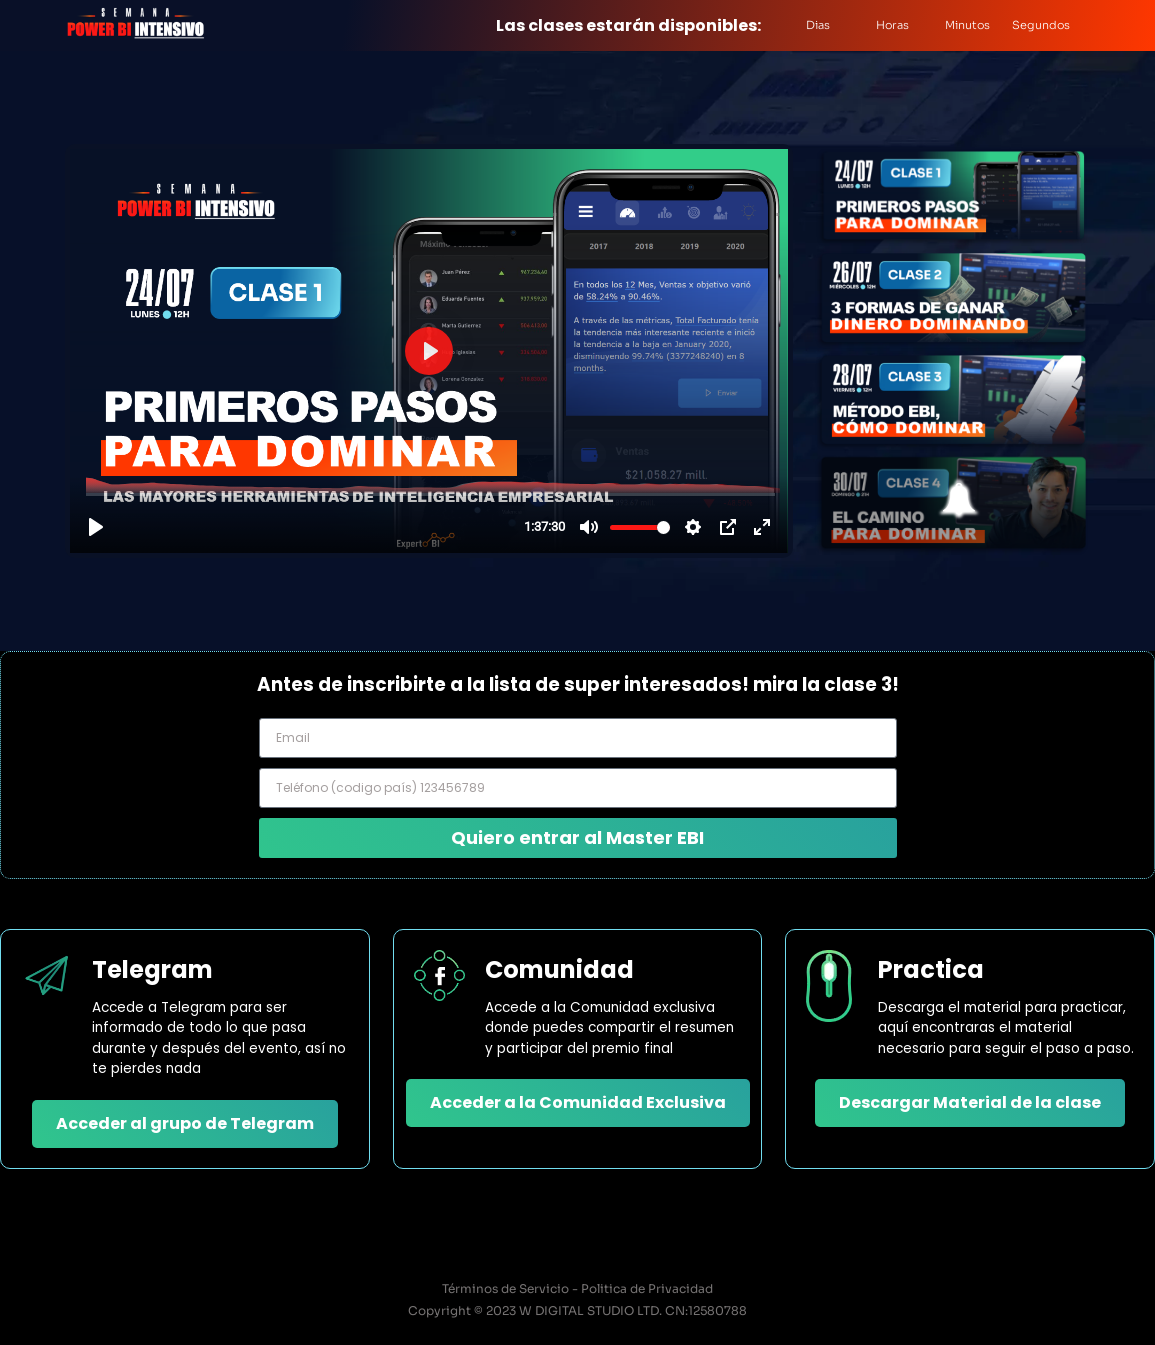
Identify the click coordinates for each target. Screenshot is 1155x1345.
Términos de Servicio (505, 1288)
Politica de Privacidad (647, 1288)
